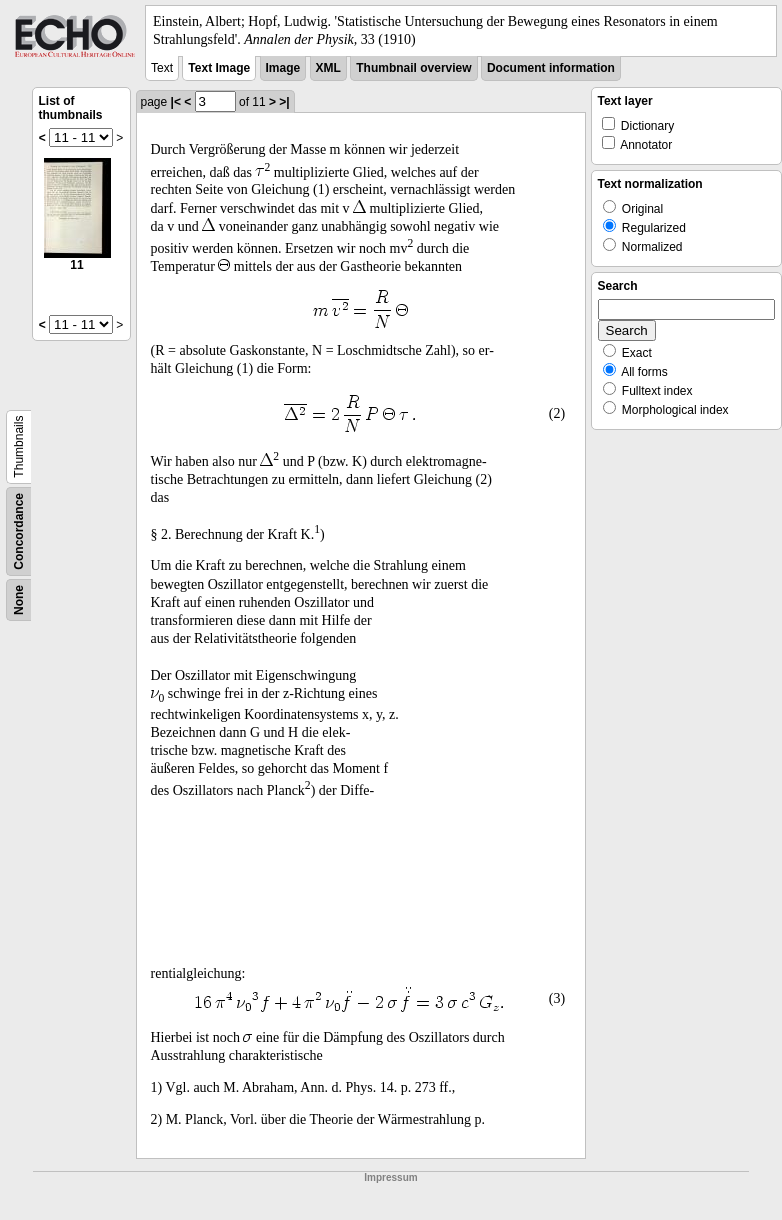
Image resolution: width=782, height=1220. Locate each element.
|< (176, 102)
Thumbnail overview (413, 68)
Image (283, 68)
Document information (551, 68)
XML (328, 68)
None (19, 600)
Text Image (219, 68)
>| (284, 102)
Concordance (19, 531)
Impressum (390, 1177)
